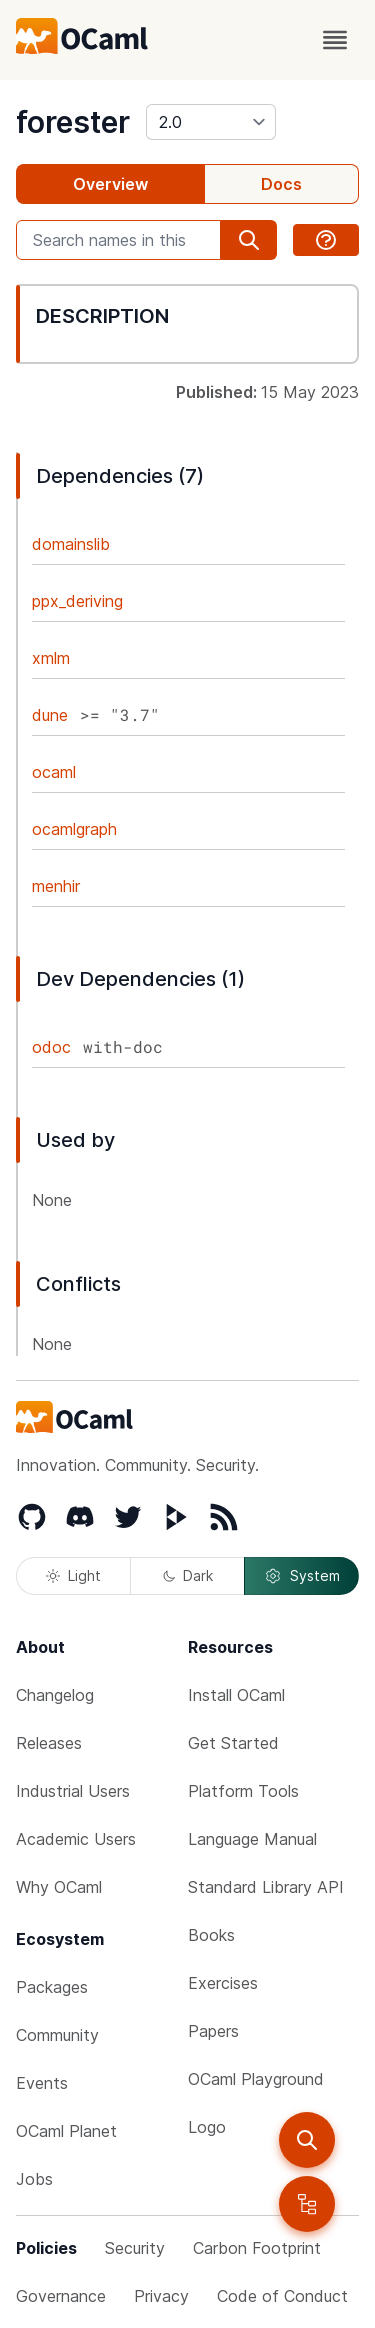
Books (211, 1935)
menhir (56, 886)
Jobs (34, 2179)
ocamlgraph (74, 829)
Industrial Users (73, 1791)
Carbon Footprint (257, 2248)
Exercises (223, 1983)
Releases (49, 1743)
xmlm (51, 658)
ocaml (54, 772)
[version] (211, 122)
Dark (188, 1575)
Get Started (233, 1743)
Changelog (55, 1695)
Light (73, 1575)
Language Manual (252, 1839)
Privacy (161, 2296)
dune (50, 715)
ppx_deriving (77, 601)
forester (73, 122)
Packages (52, 1987)
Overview (110, 184)
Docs (281, 184)
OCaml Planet (66, 2131)
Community (57, 2035)
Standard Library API (266, 1887)
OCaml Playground (256, 2079)
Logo (207, 2127)
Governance (61, 2296)
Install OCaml (236, 1695)
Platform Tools (243, 1791)
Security (135, 2248)
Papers (213, 2031)
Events (42, 2083)
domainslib (71, 544)
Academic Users (76, 1839)
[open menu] (335, 40)
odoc (51, 1047)
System (302, 1576)
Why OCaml (59, 1887)
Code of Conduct (282, 2296)
